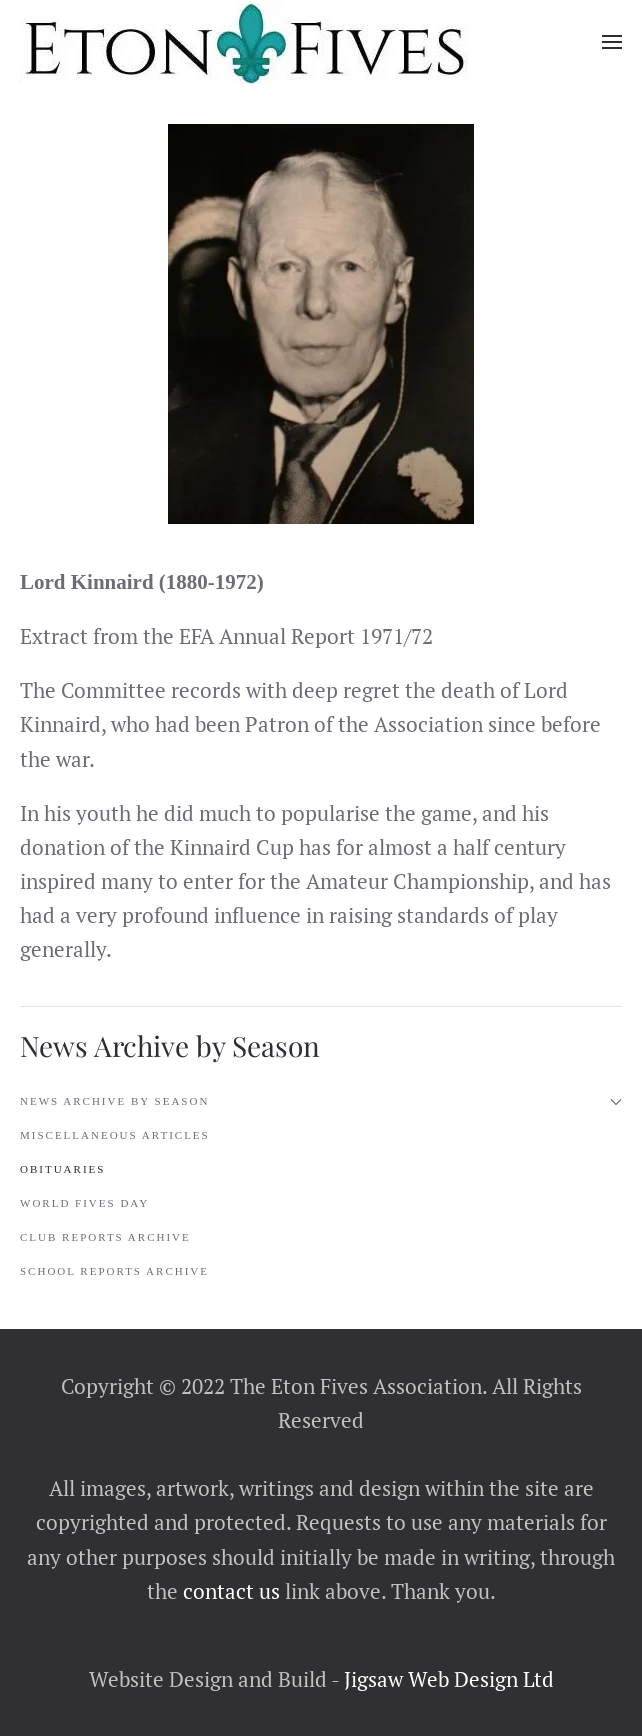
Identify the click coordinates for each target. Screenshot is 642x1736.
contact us (229, 1591)
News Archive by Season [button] (321, 1101)
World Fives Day (84, 1203)
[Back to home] (245, 42)
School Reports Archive (114, 1271)
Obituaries (62, 1169)
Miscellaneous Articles (115, 1135)
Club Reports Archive (105, 1237)
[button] (612, 42)
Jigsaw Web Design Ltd (449, 1679)
